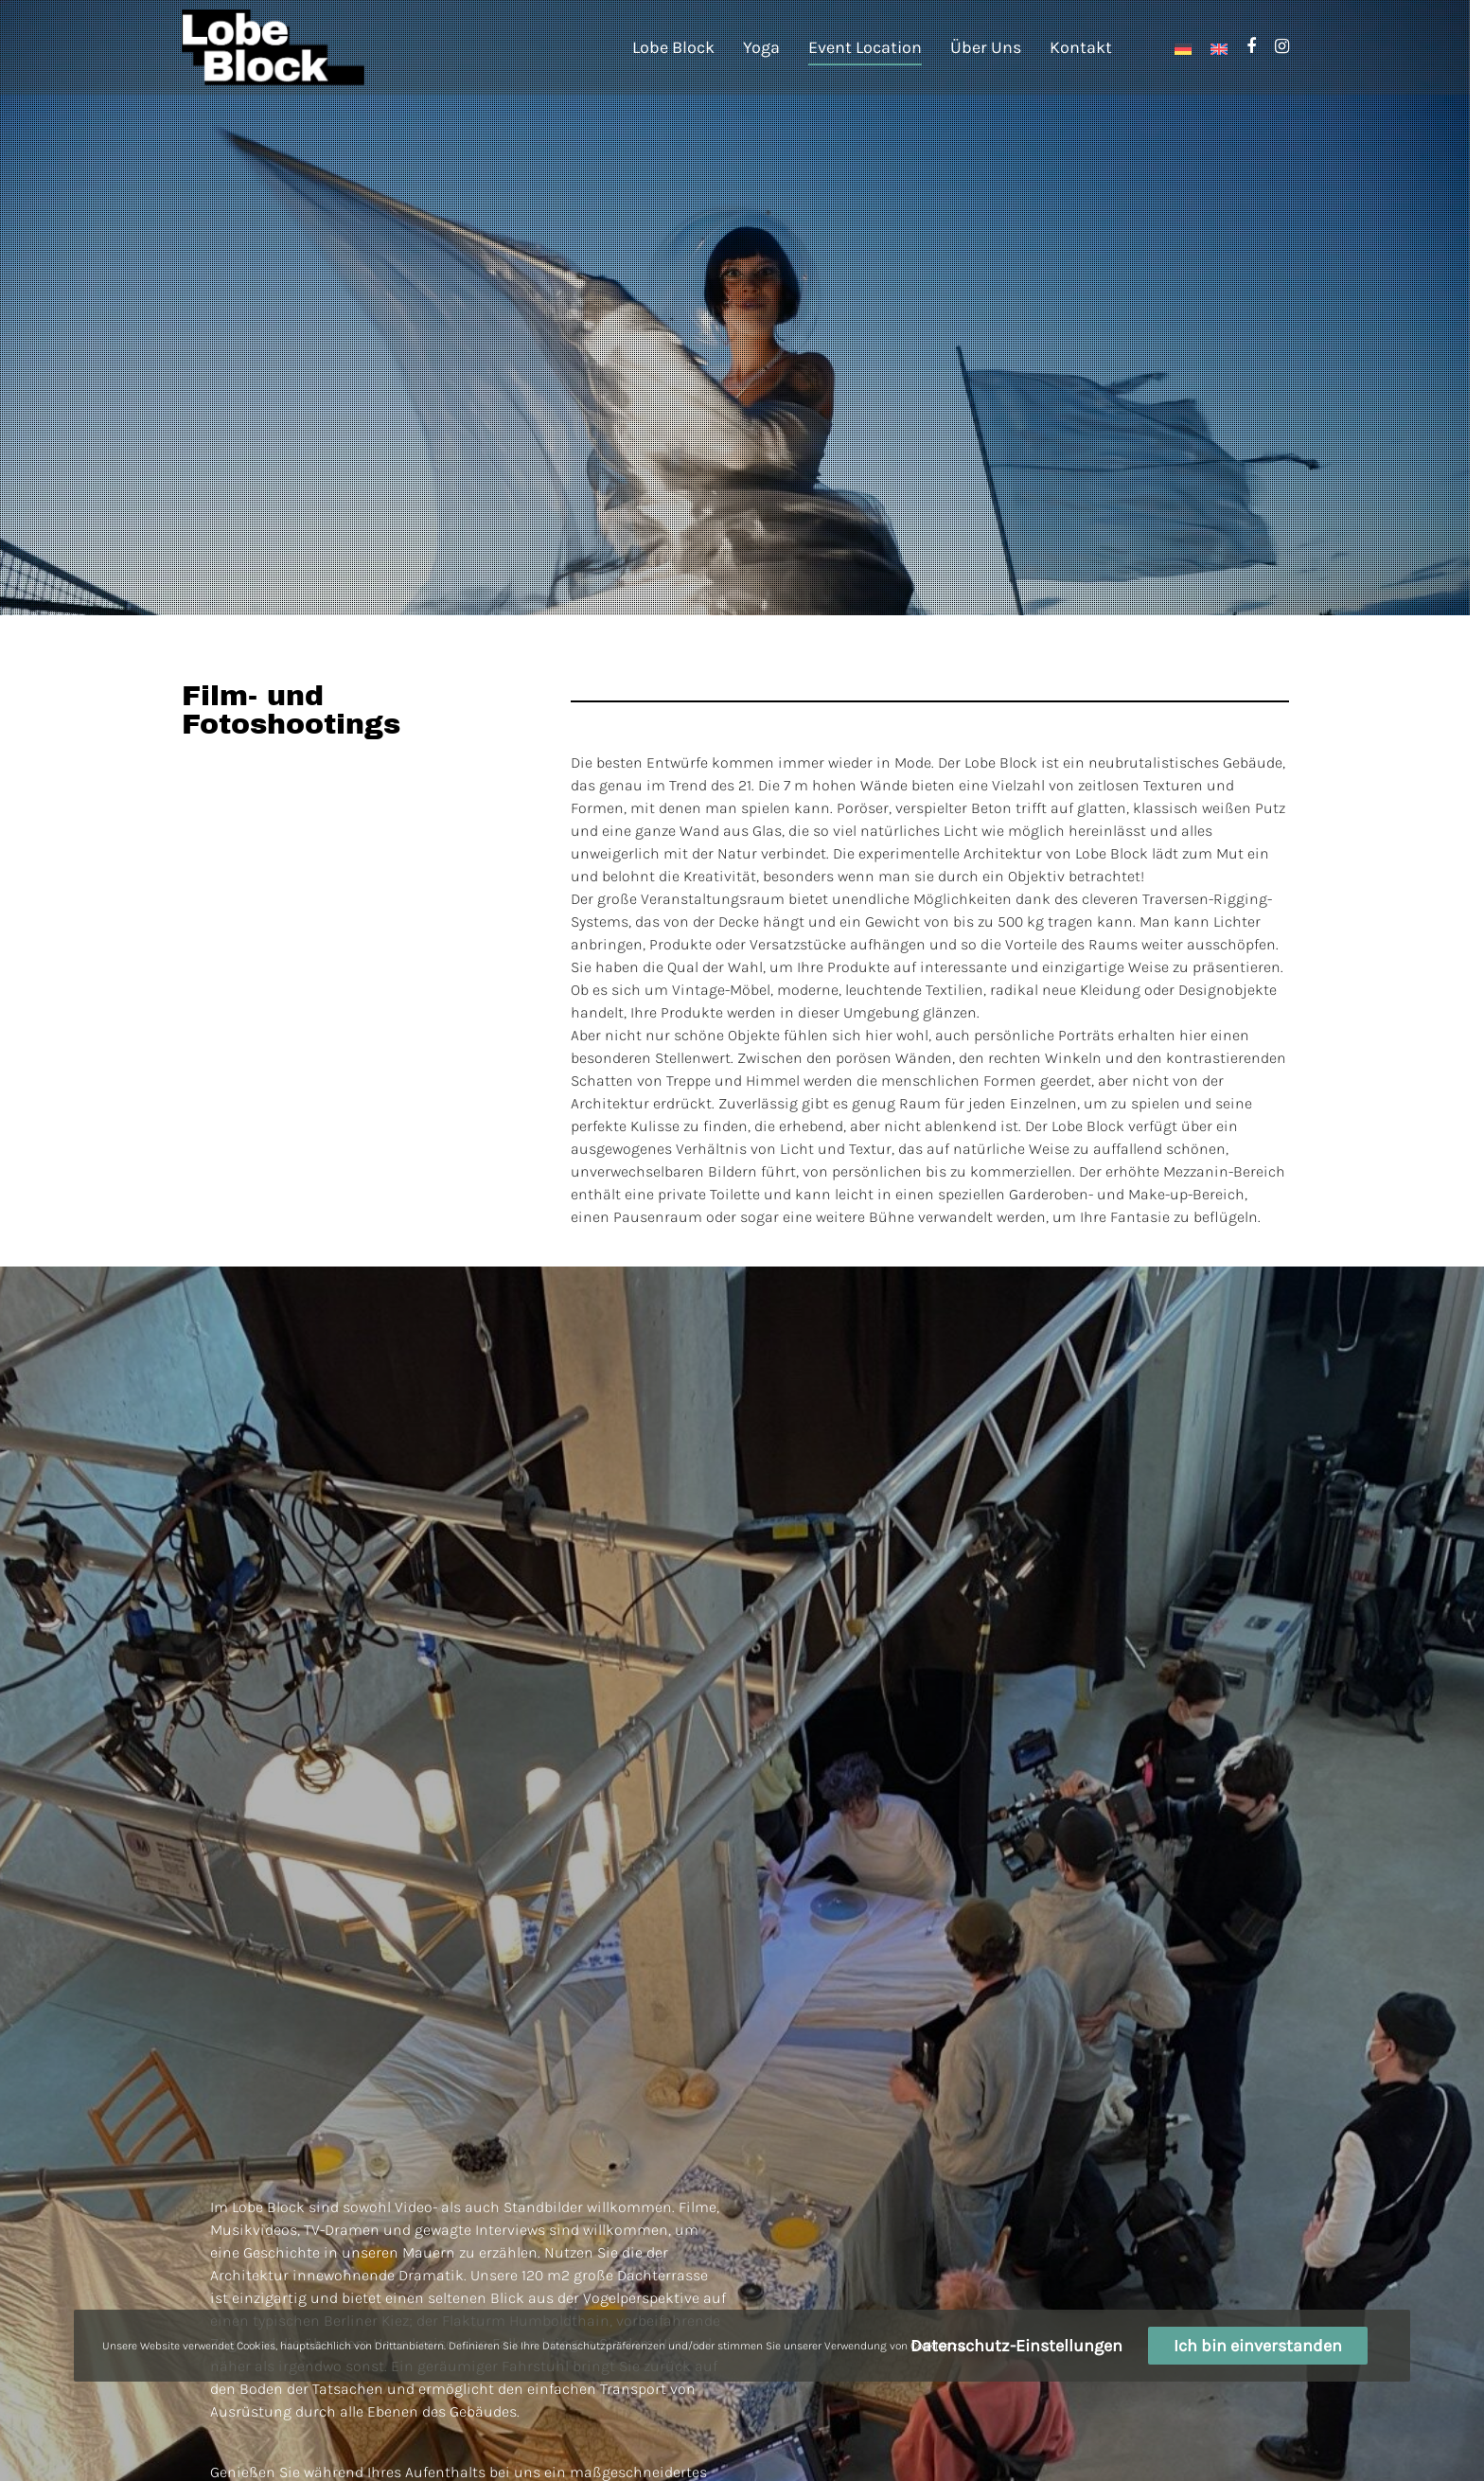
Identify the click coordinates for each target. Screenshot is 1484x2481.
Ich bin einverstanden (1258, 2345)
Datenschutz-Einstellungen (1016, 2345)
